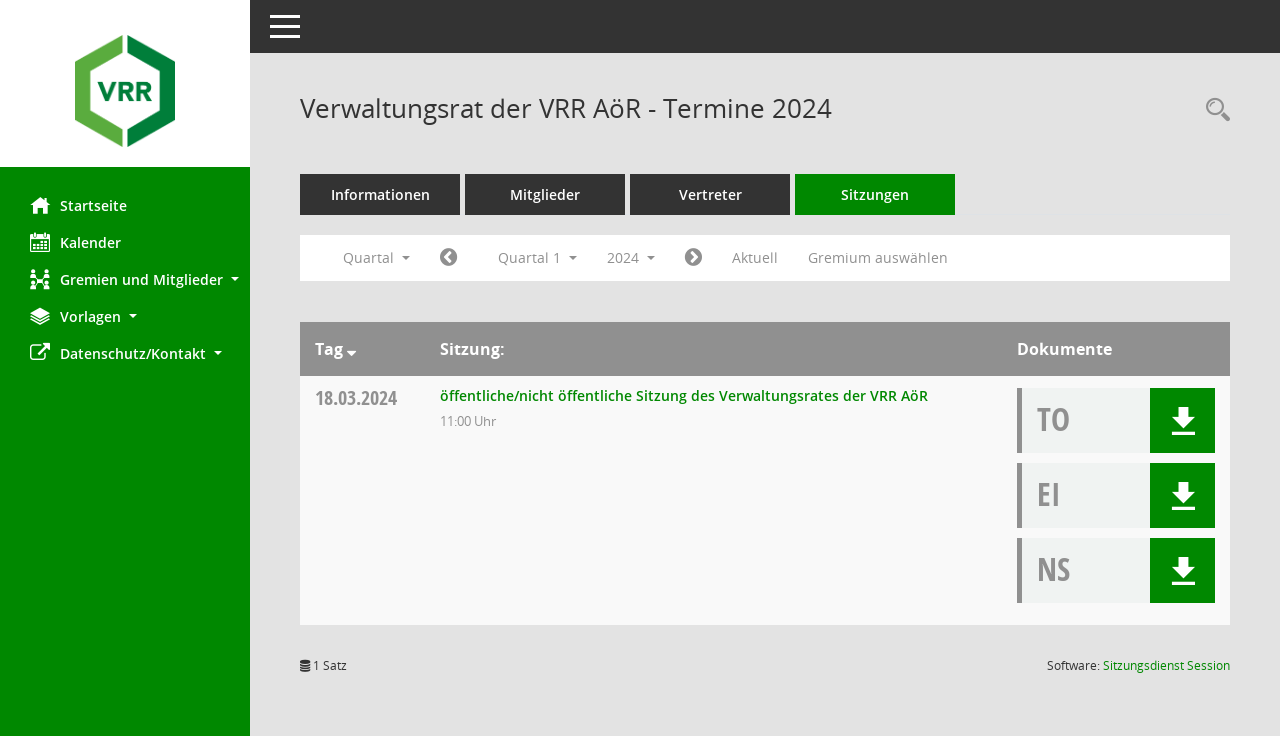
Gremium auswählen (878, 257)
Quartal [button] (376, 257)
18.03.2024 (356, 397)
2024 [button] (631, 257)
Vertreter (710, 194)
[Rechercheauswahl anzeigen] (1213, 110)
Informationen (380, 194)
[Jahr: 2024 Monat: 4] (693, 258)
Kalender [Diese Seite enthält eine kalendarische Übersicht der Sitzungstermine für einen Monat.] (75, 242)
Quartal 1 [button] (537, 257)
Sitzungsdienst (1166, 665)
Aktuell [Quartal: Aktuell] (755, 257)
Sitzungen (875, 194)
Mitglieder (545, 194)
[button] (125, 279)
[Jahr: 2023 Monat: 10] (448, 258)
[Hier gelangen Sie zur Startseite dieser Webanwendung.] (125, 91)
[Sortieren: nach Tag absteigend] (351, 349)
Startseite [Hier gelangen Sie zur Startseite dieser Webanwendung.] (78, 205)
